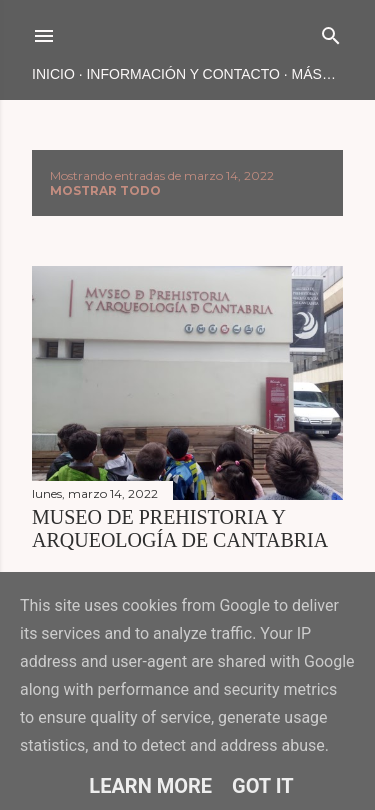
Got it (263, 786)
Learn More (150, 786)
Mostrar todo (105, 190)
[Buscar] (331, 31)
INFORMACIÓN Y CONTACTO (182, 74)
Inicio (53, 74)
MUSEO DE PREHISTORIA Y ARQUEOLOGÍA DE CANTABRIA (180, 528)
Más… (314, 74)
